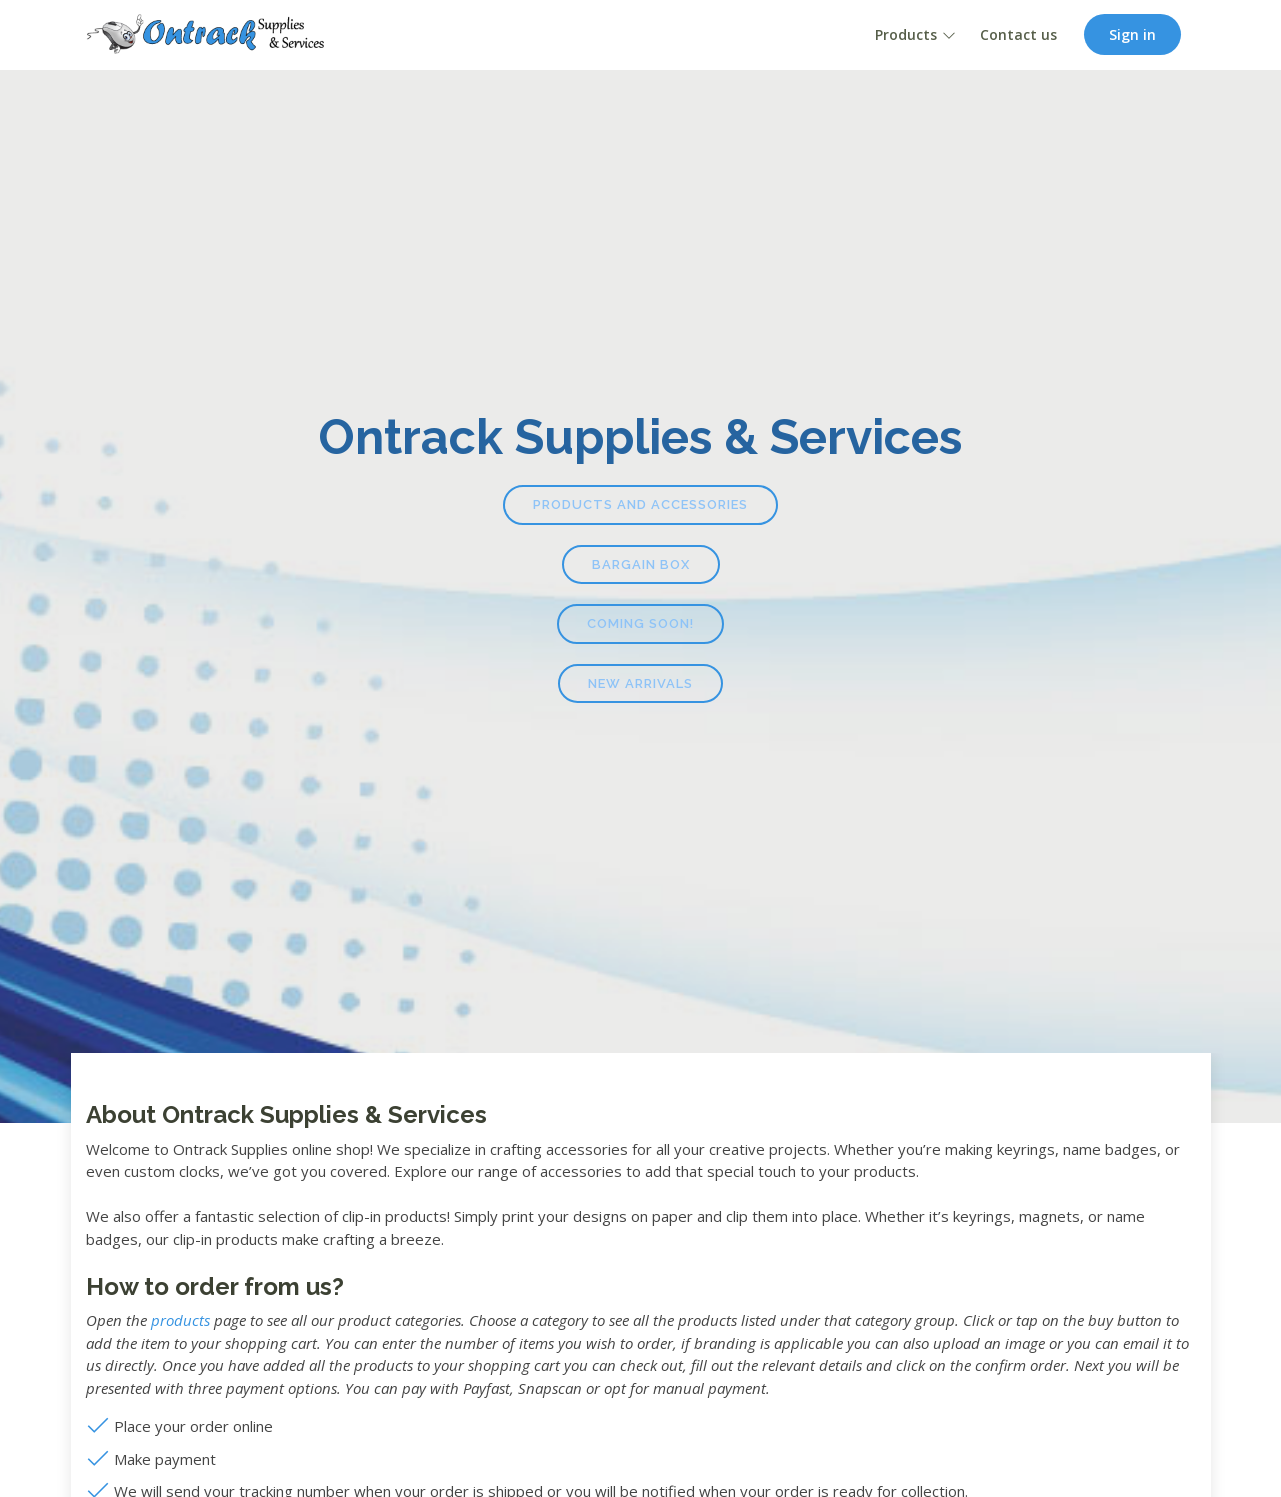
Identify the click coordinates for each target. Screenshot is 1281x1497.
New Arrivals (640, 683)
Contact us (1018, 34)
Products (906, 34)
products (180, 1320)
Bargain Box (641, 564)
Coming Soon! (640, 623)
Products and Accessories (640, 504)
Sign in (1132, 34)
